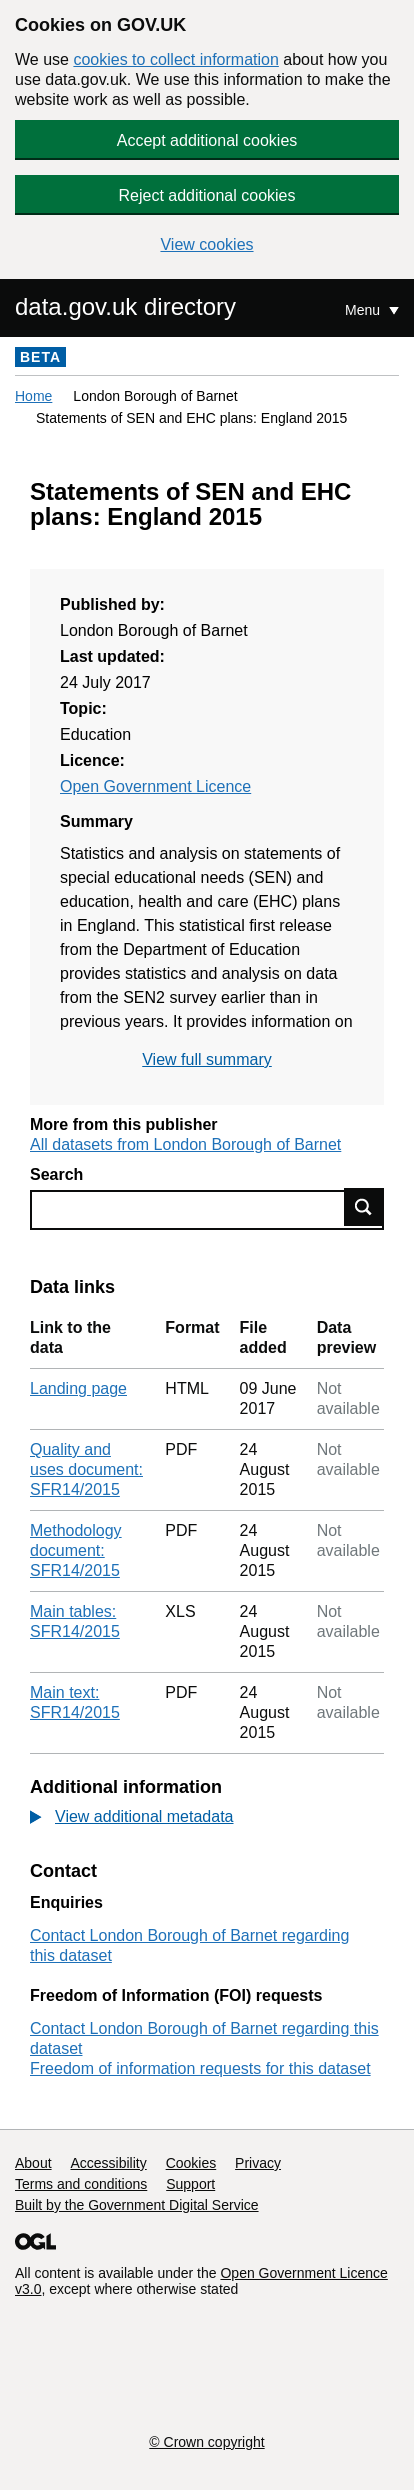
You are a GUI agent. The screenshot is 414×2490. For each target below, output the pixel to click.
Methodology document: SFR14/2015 (76, 1550)
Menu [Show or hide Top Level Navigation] (364, 310)
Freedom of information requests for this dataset (200, 2068)
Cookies (191, 2163)
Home (33, 396)
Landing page (78, 1388)
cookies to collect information (175, 59)
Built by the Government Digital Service (137, 2205)
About (33, 2163)
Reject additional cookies (207, 195)
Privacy (258, 2163)
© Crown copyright (206, 2442)
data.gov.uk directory (125, 306)
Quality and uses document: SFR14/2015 (86, 1469)
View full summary (207, 1059)
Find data (364, 1207)
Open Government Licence (155, 786)
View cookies (206, 244)
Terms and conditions (81, 2184)
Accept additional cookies (207, 140)
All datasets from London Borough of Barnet (185, 1144)
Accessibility (108, 2163)
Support (190, 2184)
